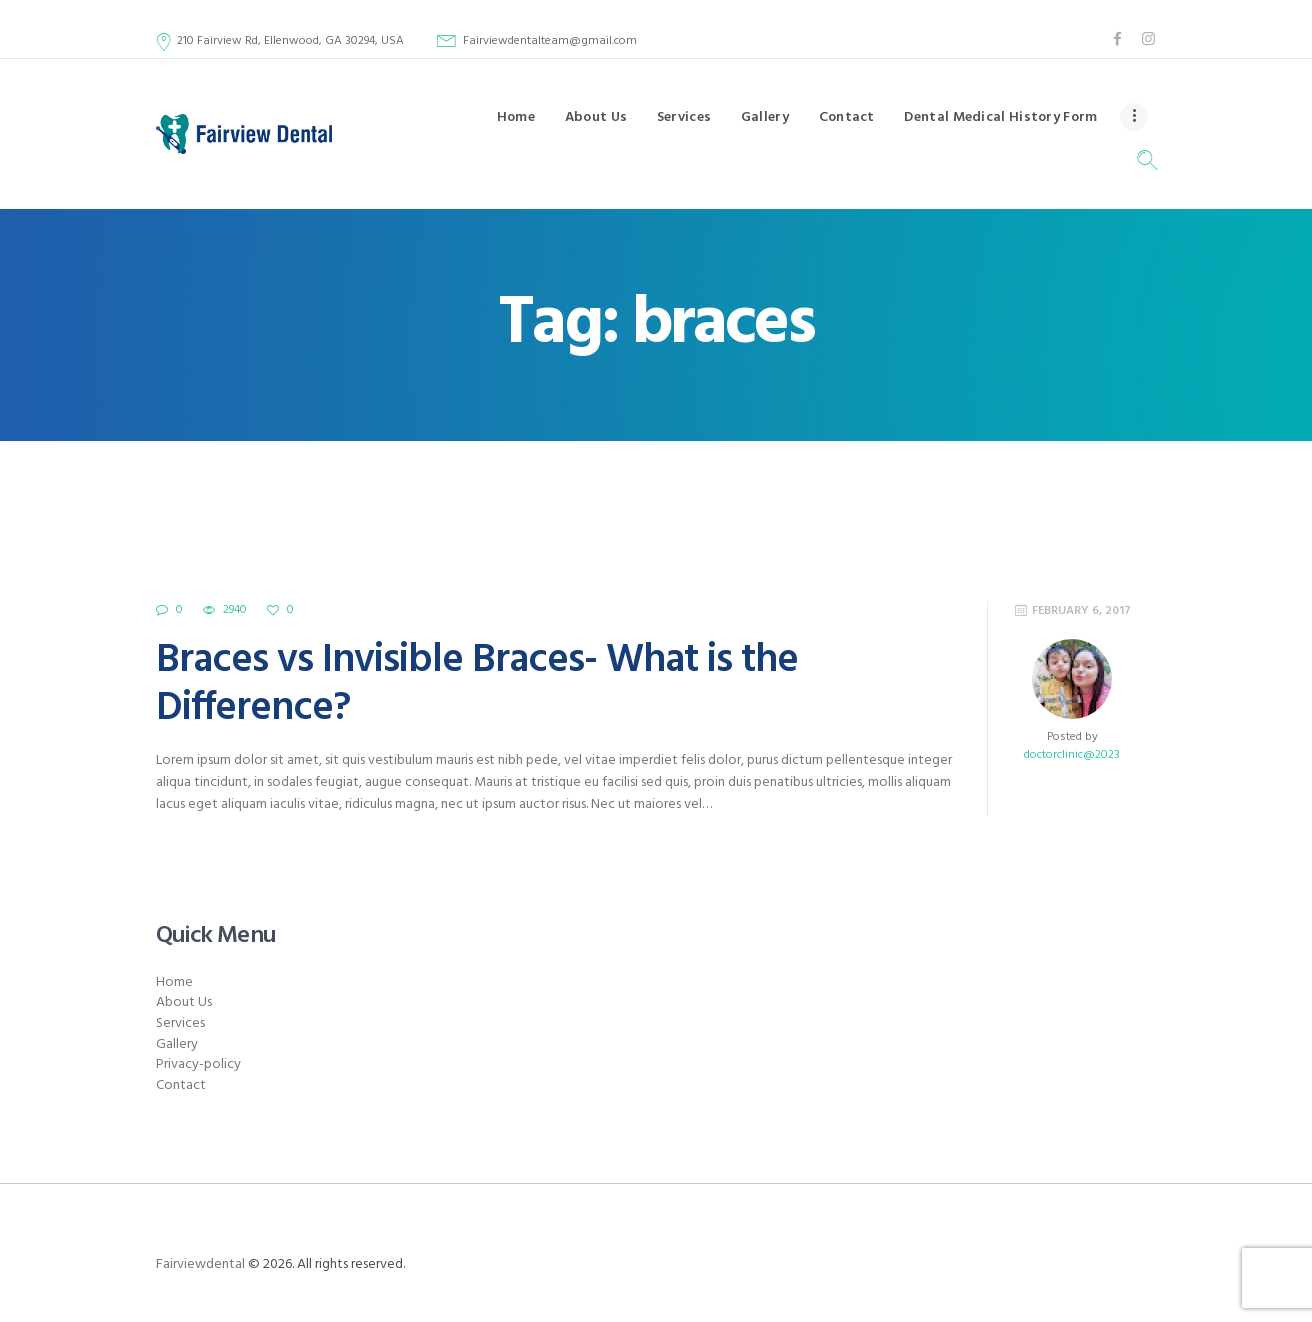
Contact (181, 1085)
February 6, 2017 (1081, 611)
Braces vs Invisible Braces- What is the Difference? (477, 685)
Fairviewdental (200, 1264)
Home (174, 982)
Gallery (177, 1044)
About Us (184, 1002)
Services (180, 1023)
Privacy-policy (198, 1064)
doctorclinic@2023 (1072, 755)
